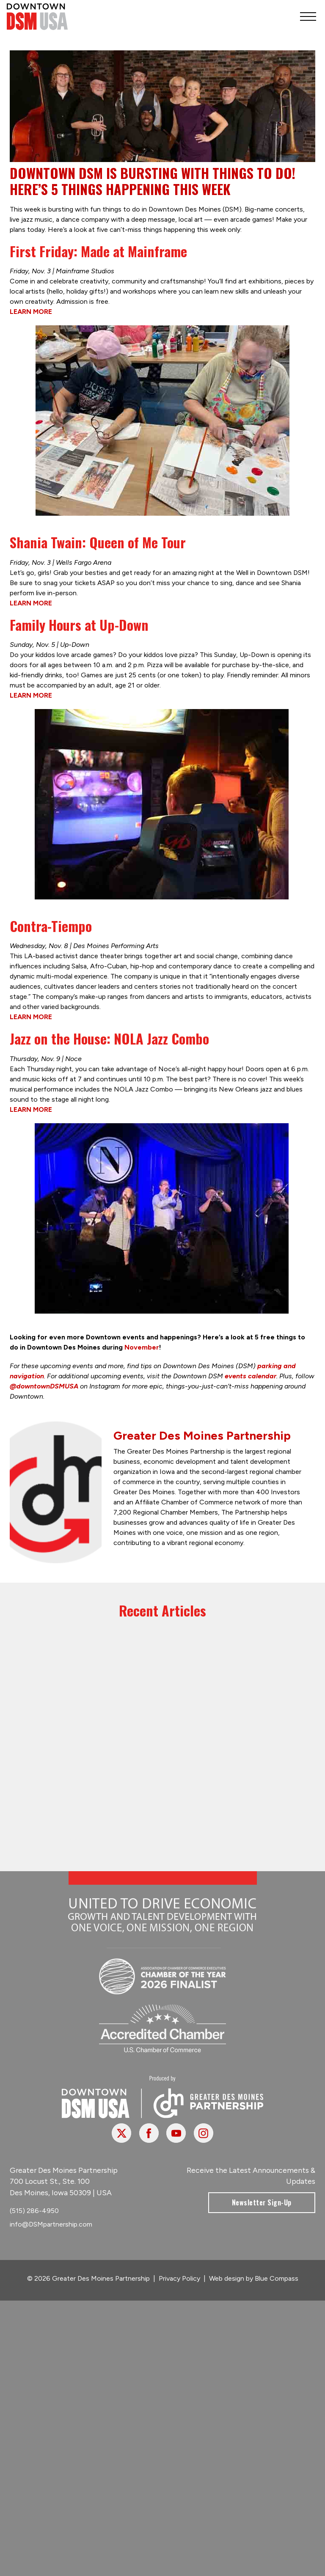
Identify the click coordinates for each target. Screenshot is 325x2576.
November (141, 1347)
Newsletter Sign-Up (262, 2202)
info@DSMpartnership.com (51, 2224)
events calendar (250, 1376)
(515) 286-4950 (34, 2211)
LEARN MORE (31, 312)
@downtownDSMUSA (44, 1386)
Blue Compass (276, 2278)
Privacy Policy (179, 2278)
